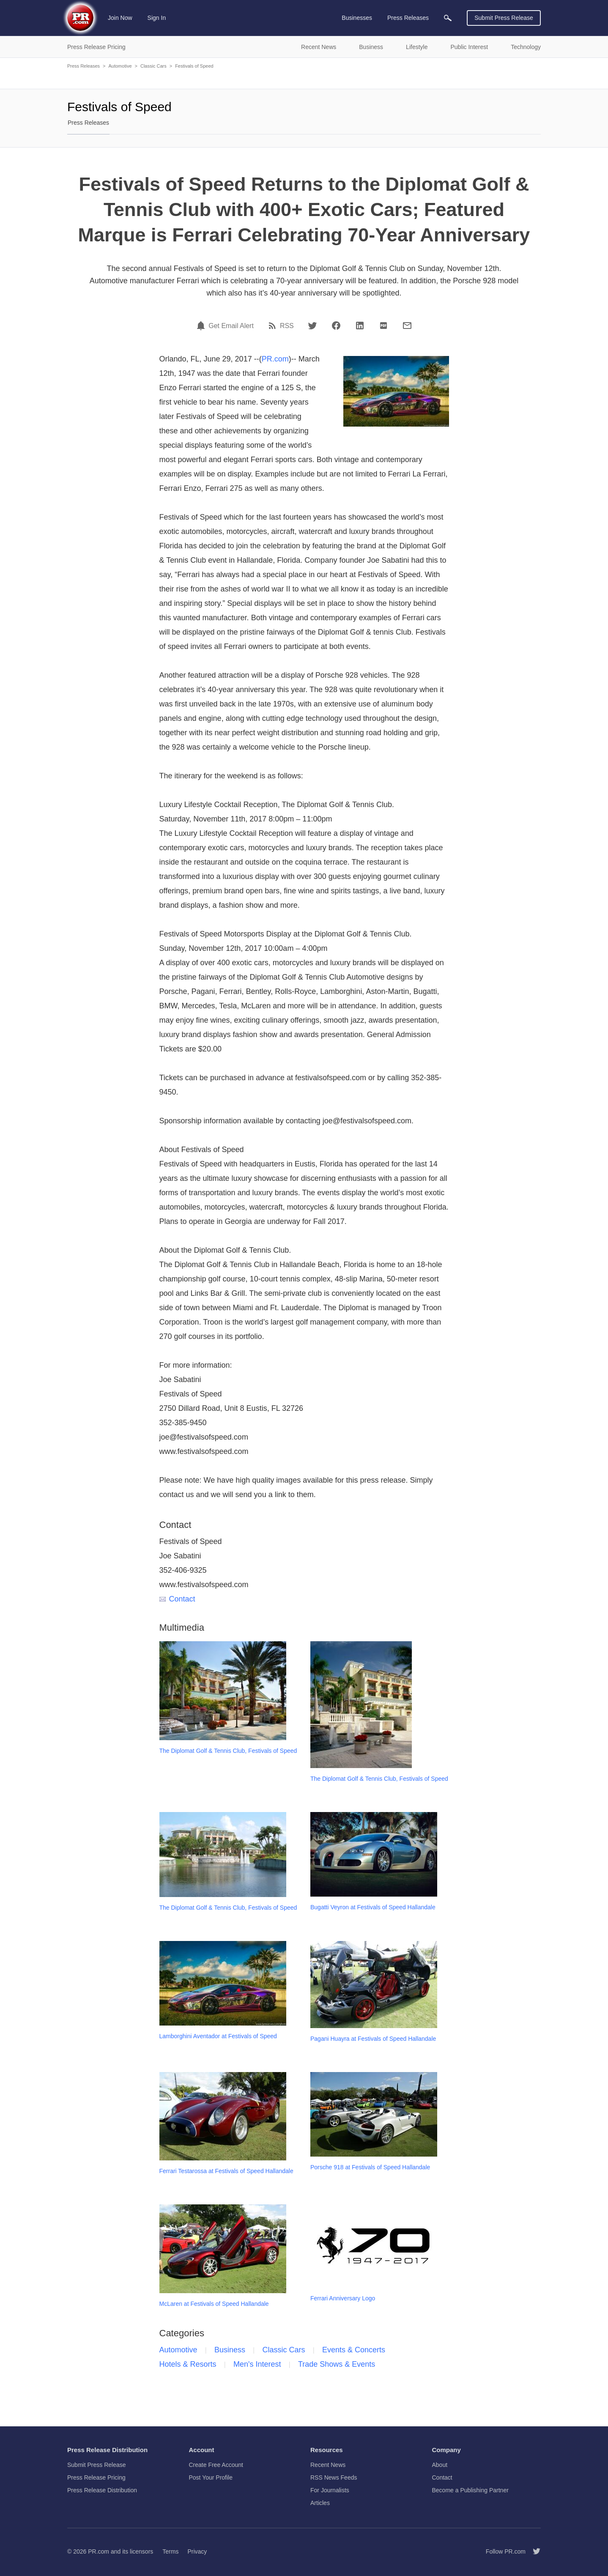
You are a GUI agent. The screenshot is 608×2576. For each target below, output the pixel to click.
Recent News (327, 2464)
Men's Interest (257, 2364)
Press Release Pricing (96, 2477)
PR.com (275, 359)
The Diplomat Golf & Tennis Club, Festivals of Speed (228, 1750)
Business (229, 2350)
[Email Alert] (202, 325)
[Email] (407, 325)
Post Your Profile (211, 2477)
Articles (320, 2502)
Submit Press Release (503, 17)
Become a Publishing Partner (470, 2490)
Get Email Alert (231, 326)
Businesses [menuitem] (357, 17)
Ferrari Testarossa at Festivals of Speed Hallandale (226, 2171)
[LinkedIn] (360, 325)
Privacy (197, 2551)
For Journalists (329, 2490)
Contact (177, 1599)
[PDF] (383, 325)
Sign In (157, 17)
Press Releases (83, 65)
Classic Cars (153, 65)
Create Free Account (216, 2464)
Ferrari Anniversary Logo (342, 2298)
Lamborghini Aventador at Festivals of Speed (218, 2036)
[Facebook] (336, 325)
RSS (287, 326)
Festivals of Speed (194, 65)
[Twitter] (312, 325)
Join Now (120, 17)
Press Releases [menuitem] (408, 17)
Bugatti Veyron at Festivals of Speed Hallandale (372, 1907)
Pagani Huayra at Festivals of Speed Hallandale (373, 2038)
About (440, 2464)
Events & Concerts (353, 2350)
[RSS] (273, 325)
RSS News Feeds (333, 2477)
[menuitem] (448, 18)
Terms (170, 2551)
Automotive (119, 65)
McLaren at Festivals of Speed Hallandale (214, 2303)
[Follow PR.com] (533, 2551)
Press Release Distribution (102, 2490)
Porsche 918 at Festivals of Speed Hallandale (370, 2167)
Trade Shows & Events (336, 2364)
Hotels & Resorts (187, 2364)
